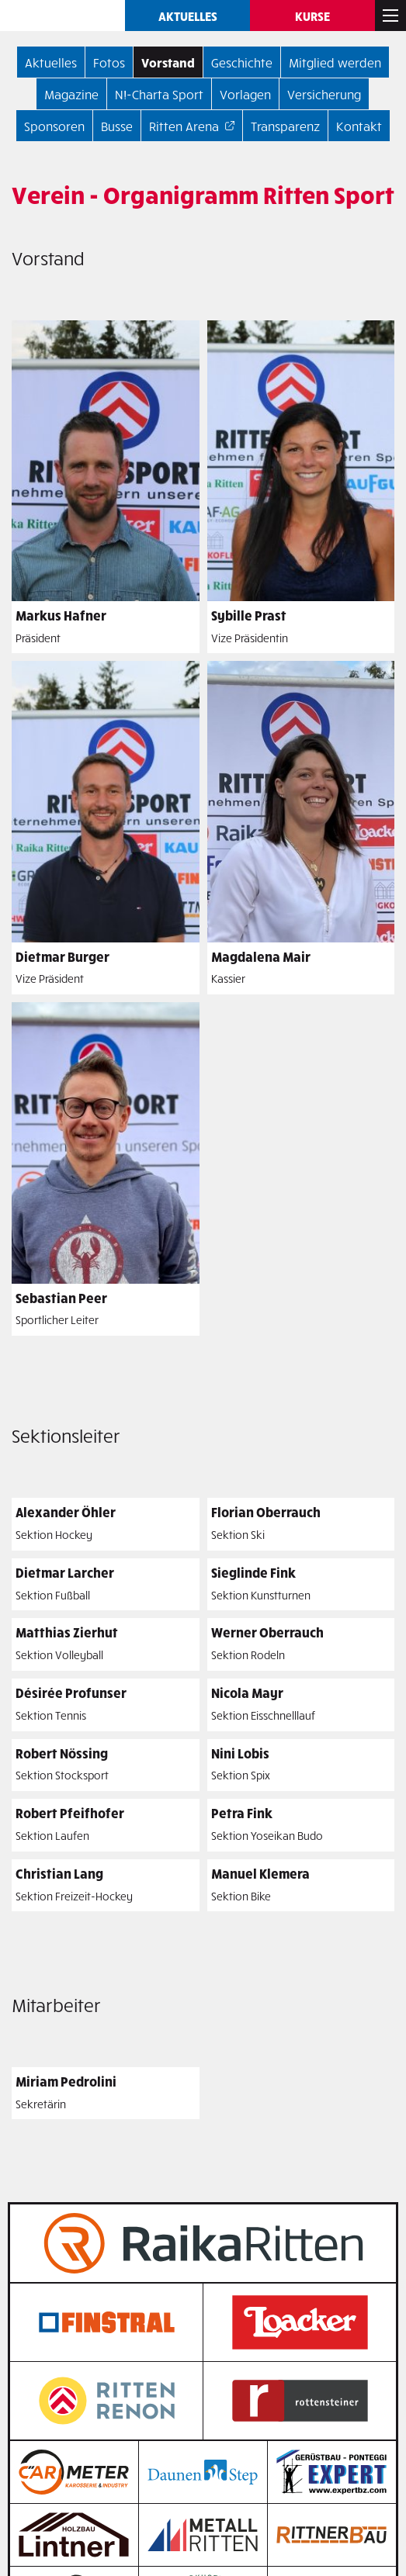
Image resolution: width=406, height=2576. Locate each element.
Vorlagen (245, 94)
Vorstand (168, 62)
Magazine (71, 94)
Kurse (312, 15)
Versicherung (324, 94)
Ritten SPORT (62, 15)
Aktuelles (187, 15)
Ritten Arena (184, 125)
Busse (117, 125)
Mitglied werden (335, 62)
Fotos (109, 62)
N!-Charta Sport (159, 94)
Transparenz (285, 125)
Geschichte (241, 62)
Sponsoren (54, 125)
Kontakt (359, 125)
